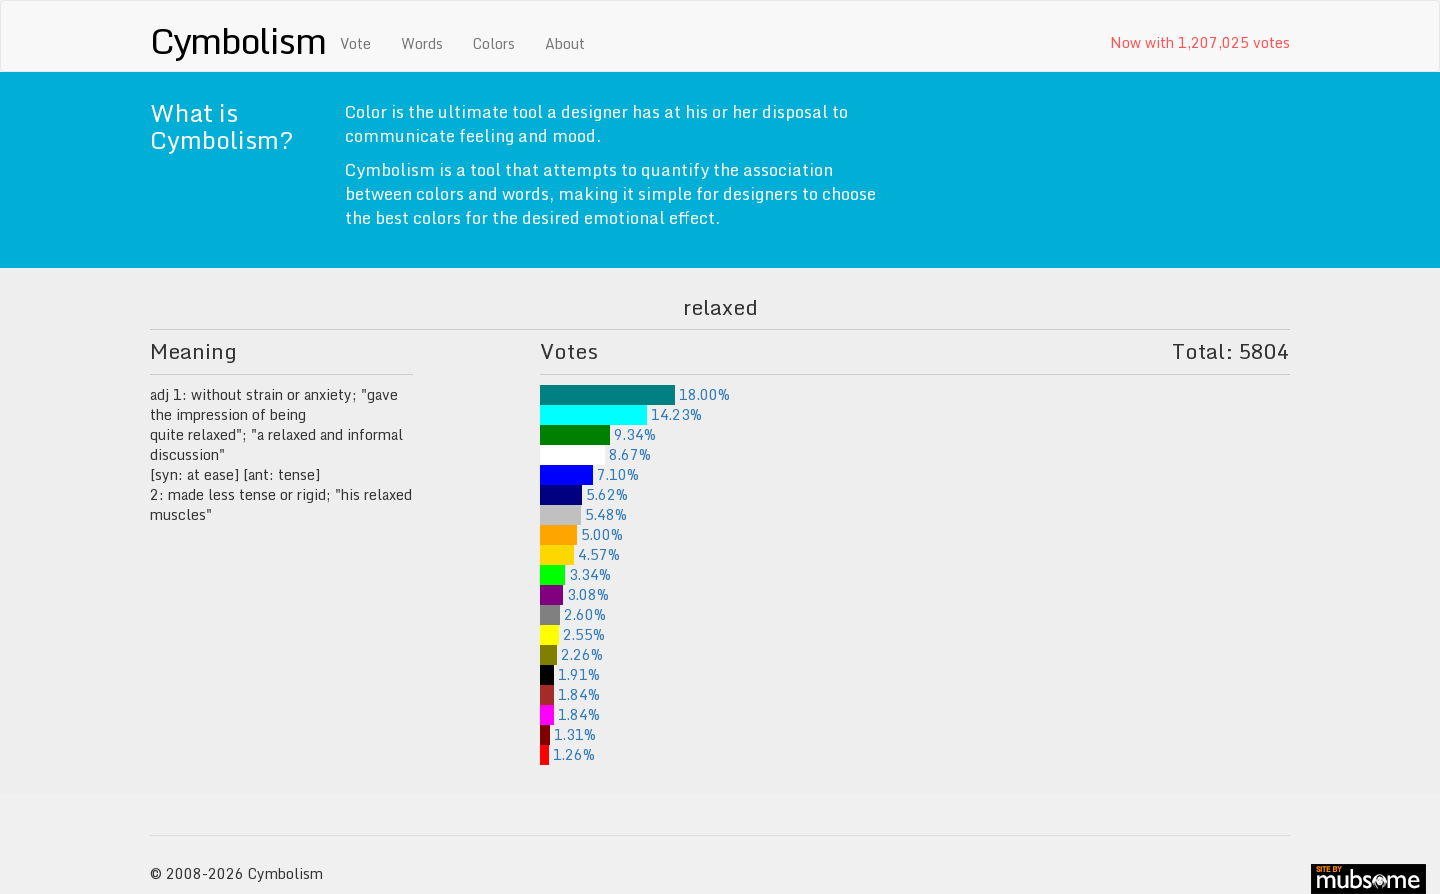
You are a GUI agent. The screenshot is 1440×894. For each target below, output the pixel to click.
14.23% (621, 414)
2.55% (572, 634)
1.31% (568, 734)
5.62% (584, 494)
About (565, 43)
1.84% (570, 694)
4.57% (580, 554)
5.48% (583, 514)
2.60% (573, 614)
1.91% (570, 674)
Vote (355, 43)
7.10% (589, 474)
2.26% (571, 654)
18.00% (635, 394)
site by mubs (1368, 879)
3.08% (574, 594)
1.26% (567, 754)
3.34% (575, 574)
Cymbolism (237, 40)
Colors (494, 43)
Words (422, 43)
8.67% (595, 454)
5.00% (581, 534)
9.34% (598, 434)
